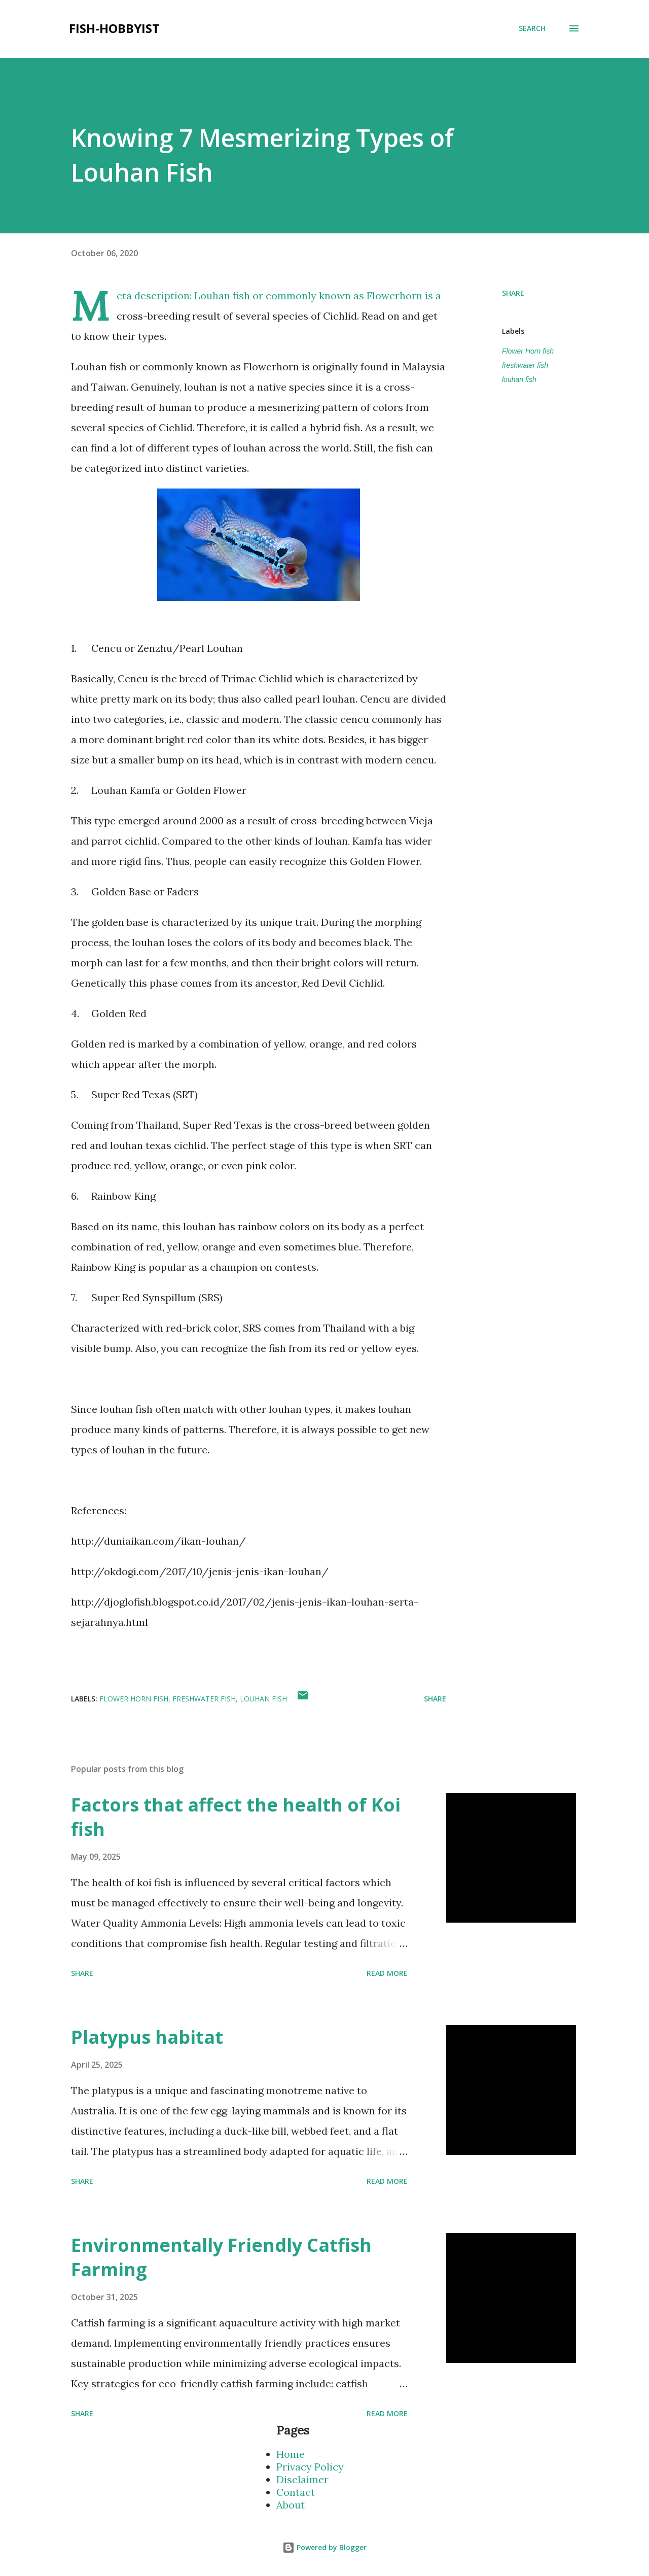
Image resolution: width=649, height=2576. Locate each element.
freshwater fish (525, 365)
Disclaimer (302, 2479)
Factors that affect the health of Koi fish (236, 1816)
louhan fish (519, 379)
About (290, 2504)
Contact (295, 2492)
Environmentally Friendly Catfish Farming (221, 2257)
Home (290, 2454)
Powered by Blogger (324, 2547)
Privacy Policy (310, 2466)
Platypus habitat (147, 2037)
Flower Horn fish (528, 351)
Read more (387, 1973)
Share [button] (513, 293)
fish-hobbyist (114, 28)
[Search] (532, 28)
